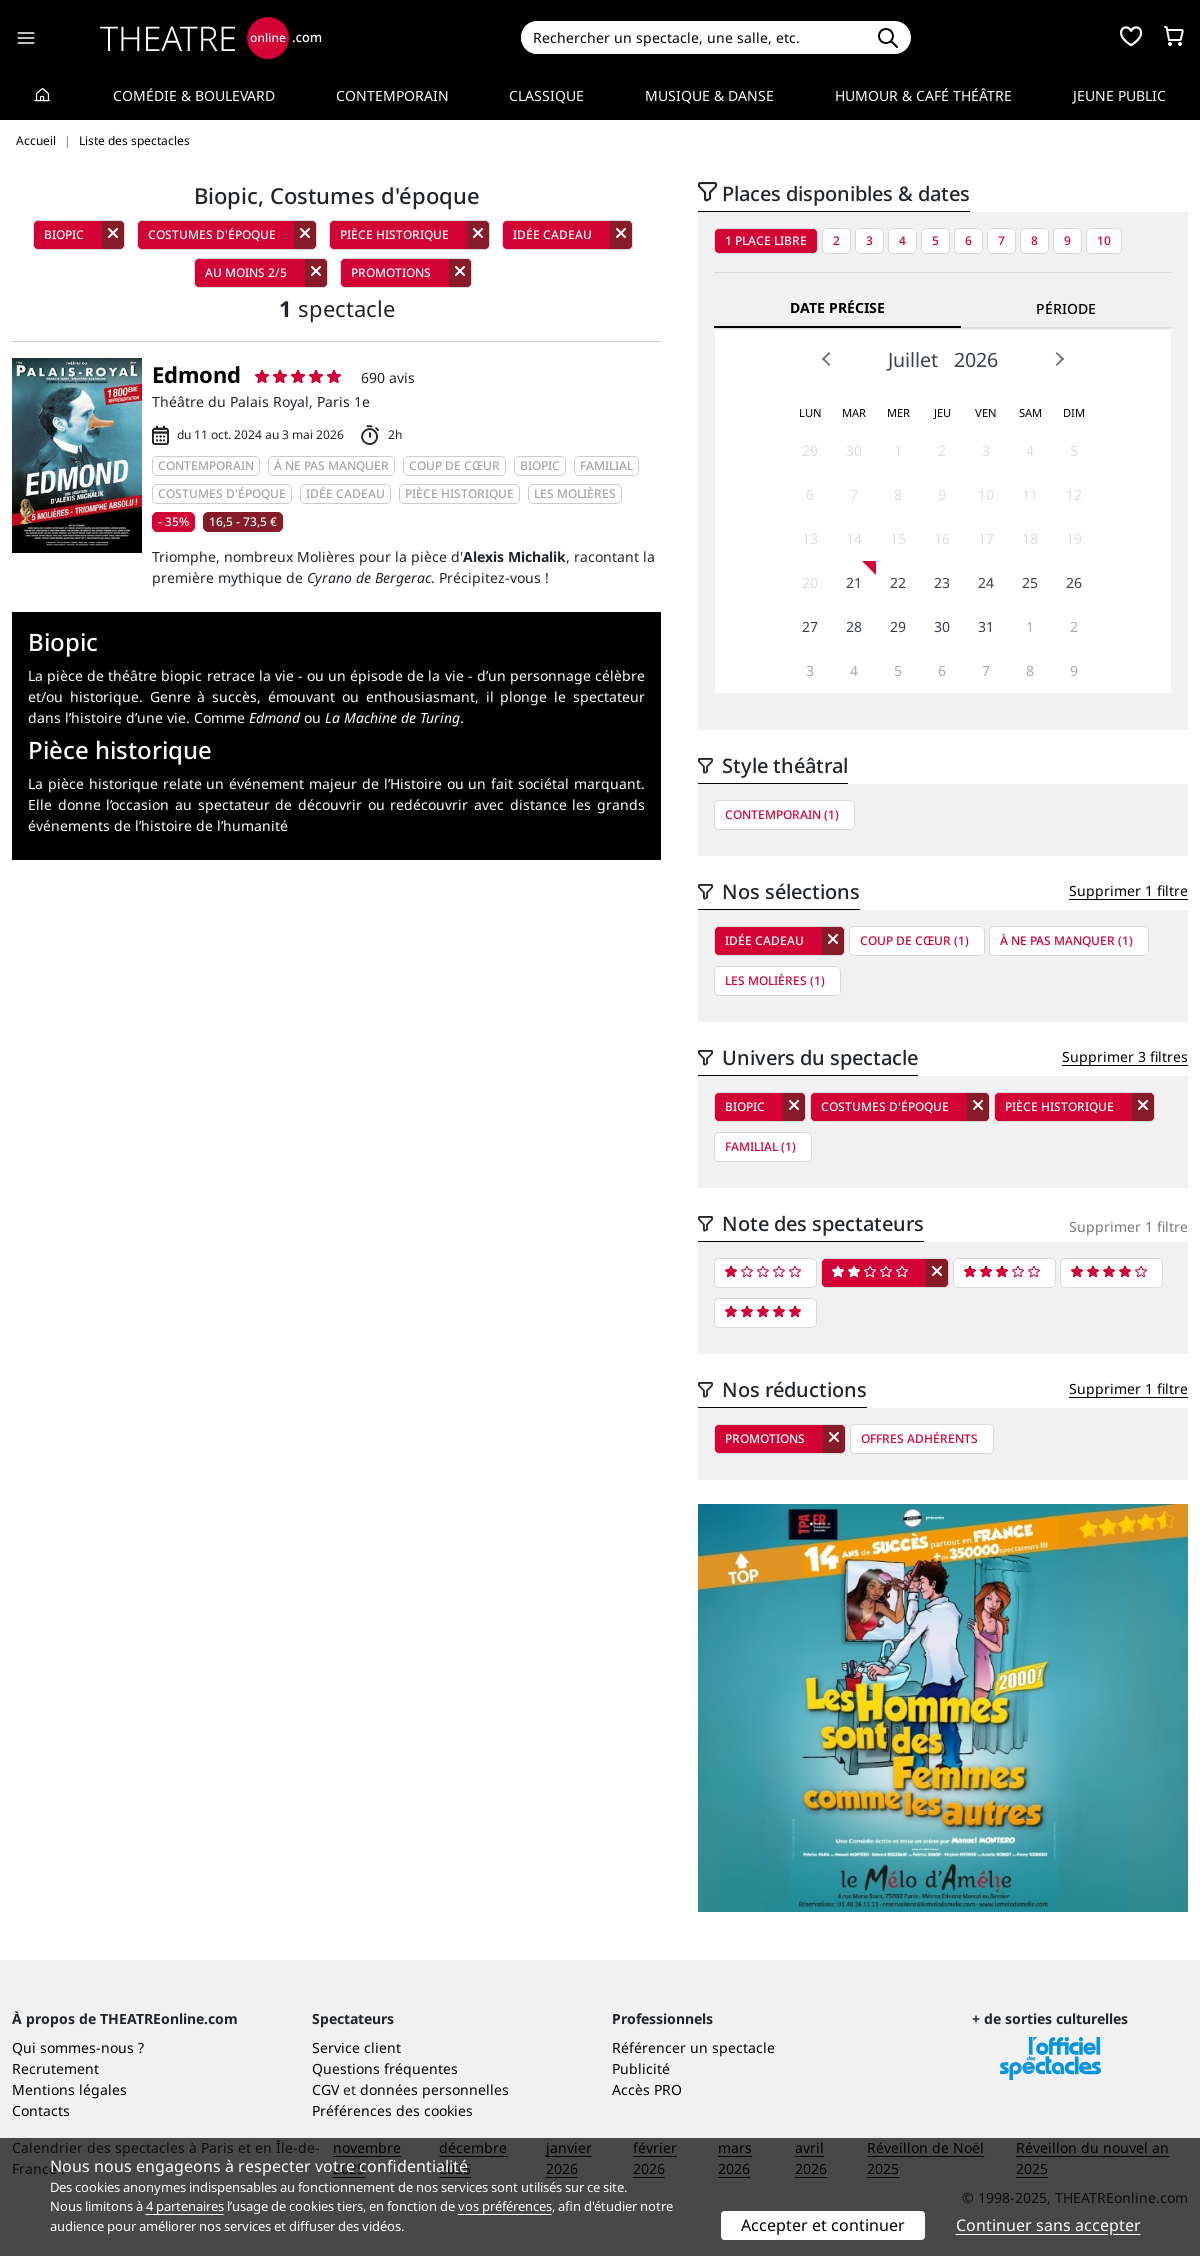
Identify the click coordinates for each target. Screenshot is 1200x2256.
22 (898, 582)
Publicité (641, 2068)
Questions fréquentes (385, 2068)
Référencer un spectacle (693, 2047)
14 (854, 538)
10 (1104, 240)
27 (810, 626)
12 (1074, 494)
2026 (976, 359)
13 (810, 538)
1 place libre (766, 240)
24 (986, 582)
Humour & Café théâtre (923, 95)
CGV (325, 2089)
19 (1074, 538)
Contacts (41, 2110)
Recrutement (55, 2068)
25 (1030, 582)
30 (854, 450)
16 (942, 538)
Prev (827, 359)
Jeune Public (1119, 95)
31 (986, 626)
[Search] (692, 37)
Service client (356, 2047)
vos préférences (505, 2206)
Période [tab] (1066, 308)
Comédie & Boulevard (194, 95)
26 (1074, 582)
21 (854, 582)
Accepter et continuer (823, 2225)
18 (1030, 538)
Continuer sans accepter (1048, 2225)
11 (1030, 494)
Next (1059, 359)
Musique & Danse (709, 95)
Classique (546, 95)
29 (810, 450)
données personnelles (434, 2089)
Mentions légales (69, 2089)
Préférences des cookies (392, 2110)
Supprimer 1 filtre (1128, 890)
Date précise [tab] (837, 307)
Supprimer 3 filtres (1125, 1056)
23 (942, 582)
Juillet (913, 359)
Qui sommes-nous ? (78, 2047)
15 (898, 538)
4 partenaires (185, 2206)
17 (986, 538)
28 (854, 626)
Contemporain (392, 95)
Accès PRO (647, 2089)
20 (810, 582)
